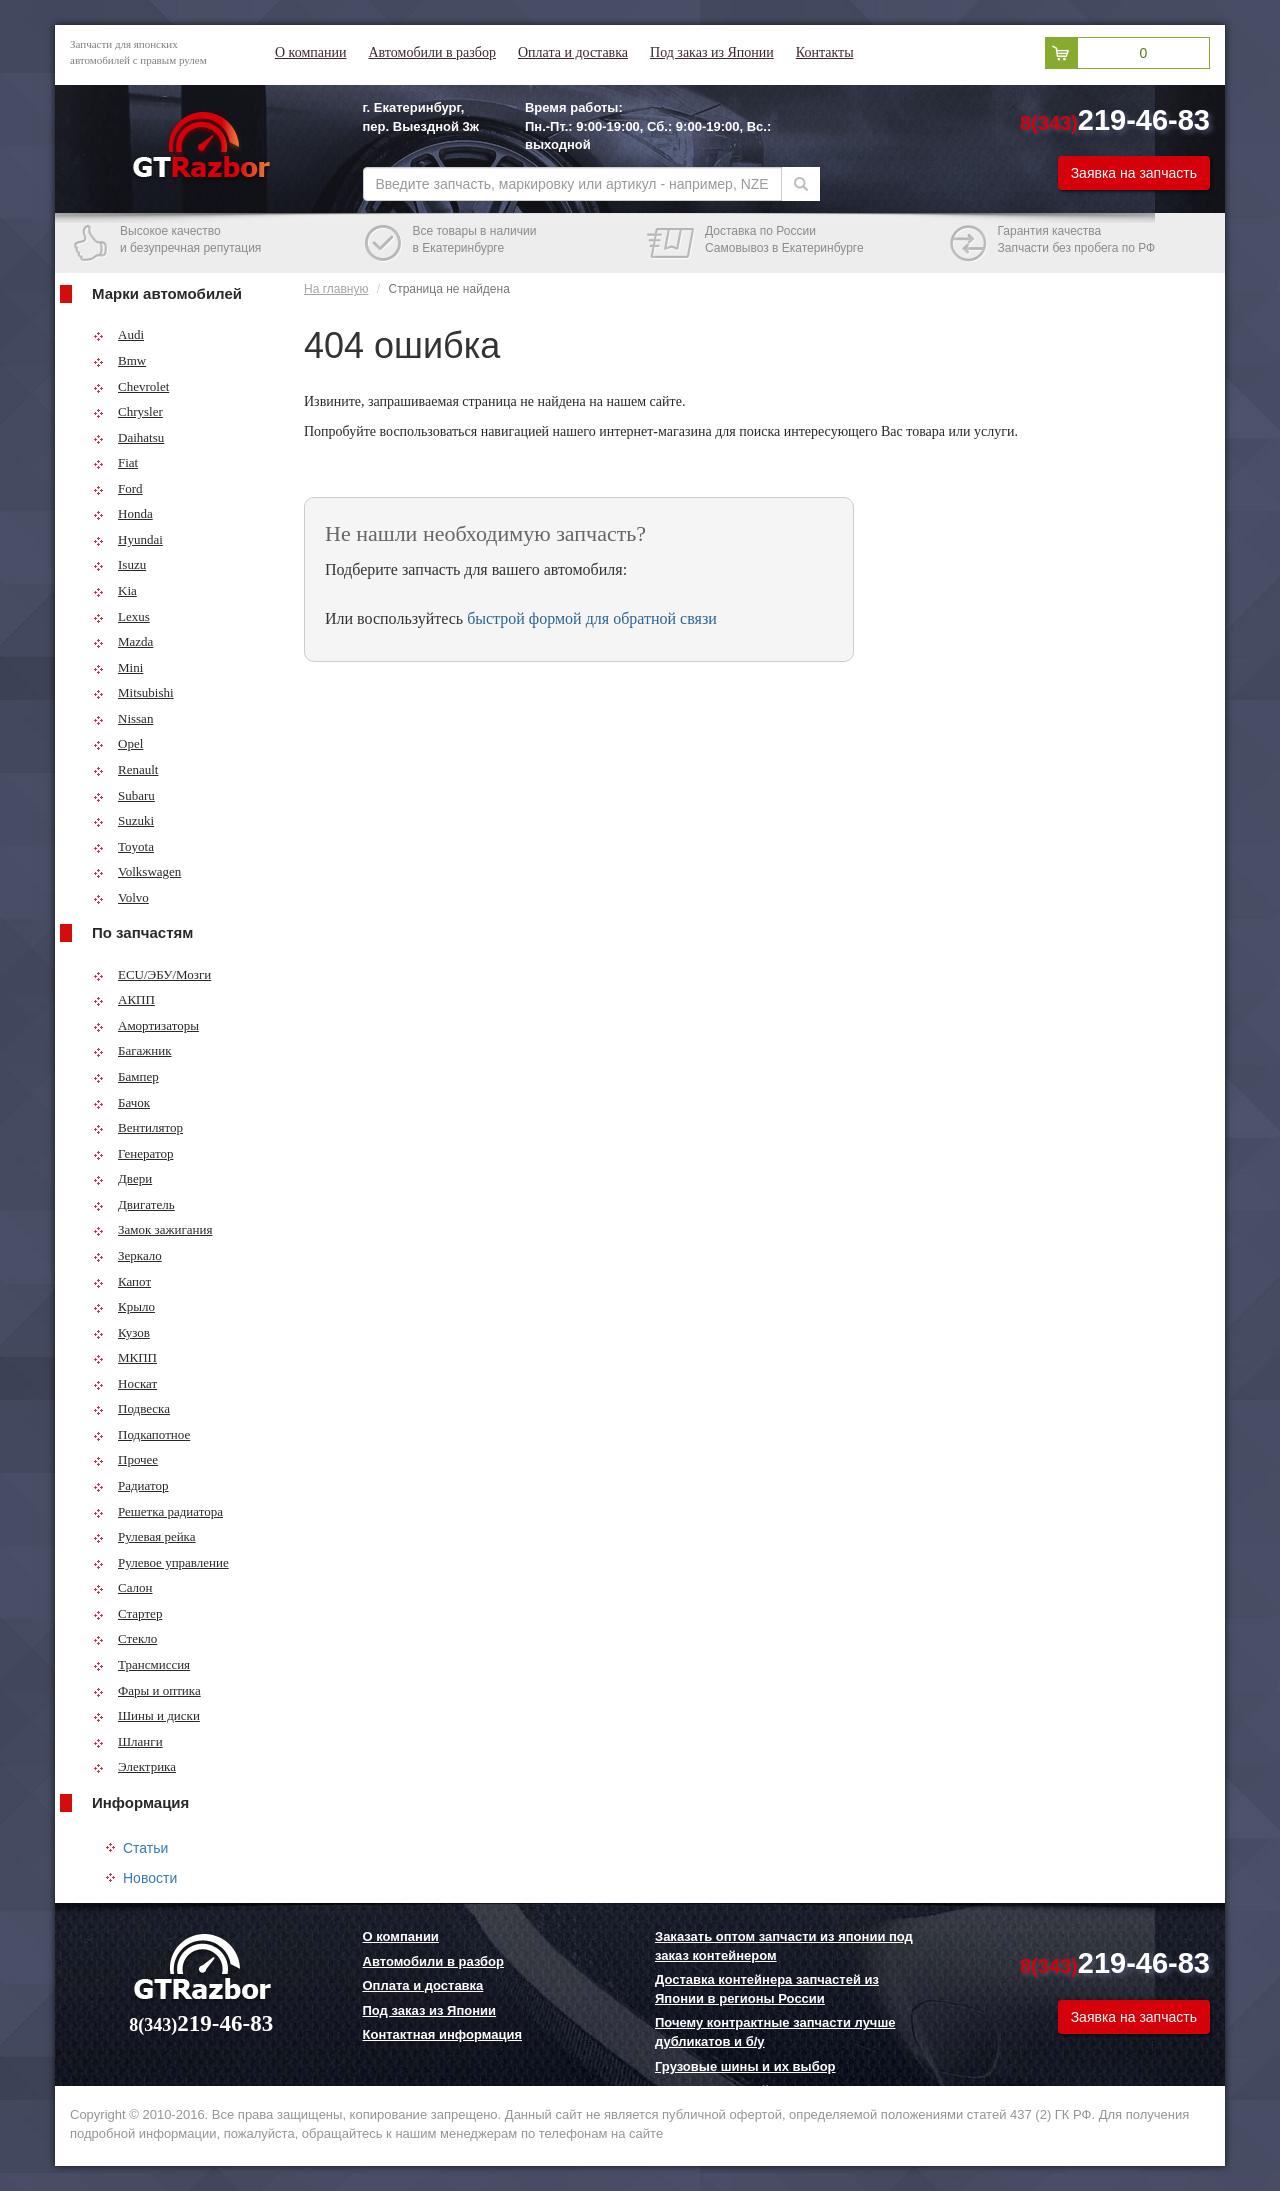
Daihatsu (128, 437)
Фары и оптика (147, 1690)
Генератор (133, 1153)
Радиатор (131, 1485)
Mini (118, 667)
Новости (150, 1878)
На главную (336, 289)
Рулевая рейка (144, 1536)
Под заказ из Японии (712, 52)
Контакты (825, 52)
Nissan (123, 718)
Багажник (132, 1050)
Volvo (121, 897)
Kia (115, 590)
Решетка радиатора (158, 1511)
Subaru (124, 795)
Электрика (134, 1766)
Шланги (128, 1741)
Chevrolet (131, 386)
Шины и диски (146, 1715)
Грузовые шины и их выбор (745, 2066)
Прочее (125, 1459)
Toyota (123, 846)
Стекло (125, 1638)
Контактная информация (442, 2034)
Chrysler (128, 411)
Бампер (126, 1076)
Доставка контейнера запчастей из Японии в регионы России (767, 1989)
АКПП (124, 999)
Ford (118, 488)
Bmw (119, 360)
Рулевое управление (161, 1562)
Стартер (127, 1613)
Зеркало (127, 1255)
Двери (122, 1178)
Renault (125, 769)
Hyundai (128, 539)
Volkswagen (137, 871)
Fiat (115, 462)
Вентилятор (138, 1127)
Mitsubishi (133, 692)
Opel (118, 743)
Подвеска (131, 1408)
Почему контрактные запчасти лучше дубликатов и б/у (775, 2032)
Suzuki (123, 820)
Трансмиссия (141, 1664)
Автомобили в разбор (431, 52)
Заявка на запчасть (1134, 173)
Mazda (123, 641)
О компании (310, 52)
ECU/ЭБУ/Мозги (152, 974)
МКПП (125, 1357)
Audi (118, 334)
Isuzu (119, 564)
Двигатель (134, 1204)
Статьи (145, 1848)
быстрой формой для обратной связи (592, 618)
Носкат (125, 1383)
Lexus (121, 616)
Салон (123, 1587)
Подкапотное (141, 1434)
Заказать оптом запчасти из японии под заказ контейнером (784, 1946)
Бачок (121, 1102)
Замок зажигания (152, 1229)
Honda (123, 513)
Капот (122, 1281)
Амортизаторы (146, 1025)
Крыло (124, 1306)
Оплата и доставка (573, 52)
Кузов (121, 1332)
